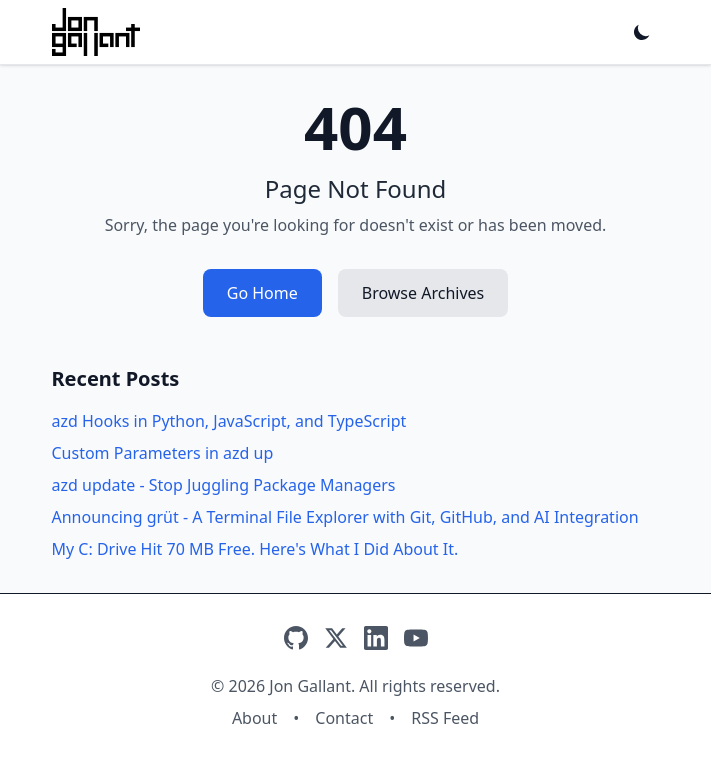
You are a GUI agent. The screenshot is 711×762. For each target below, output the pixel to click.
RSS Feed (445, 718)
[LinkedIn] (376, 638)
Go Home (262, 293)
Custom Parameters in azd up (163, 453)
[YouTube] (416, 638)
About (254, 718)
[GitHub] (296, 638)
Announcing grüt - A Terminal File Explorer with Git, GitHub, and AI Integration (345, 517)
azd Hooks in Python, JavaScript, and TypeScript (229, 421)
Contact (344, 718)
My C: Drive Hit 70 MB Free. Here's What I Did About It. (255, 549)
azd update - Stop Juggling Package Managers (224, 485)
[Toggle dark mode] (642, 32)
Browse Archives (423, 293)
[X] (336, 638)
